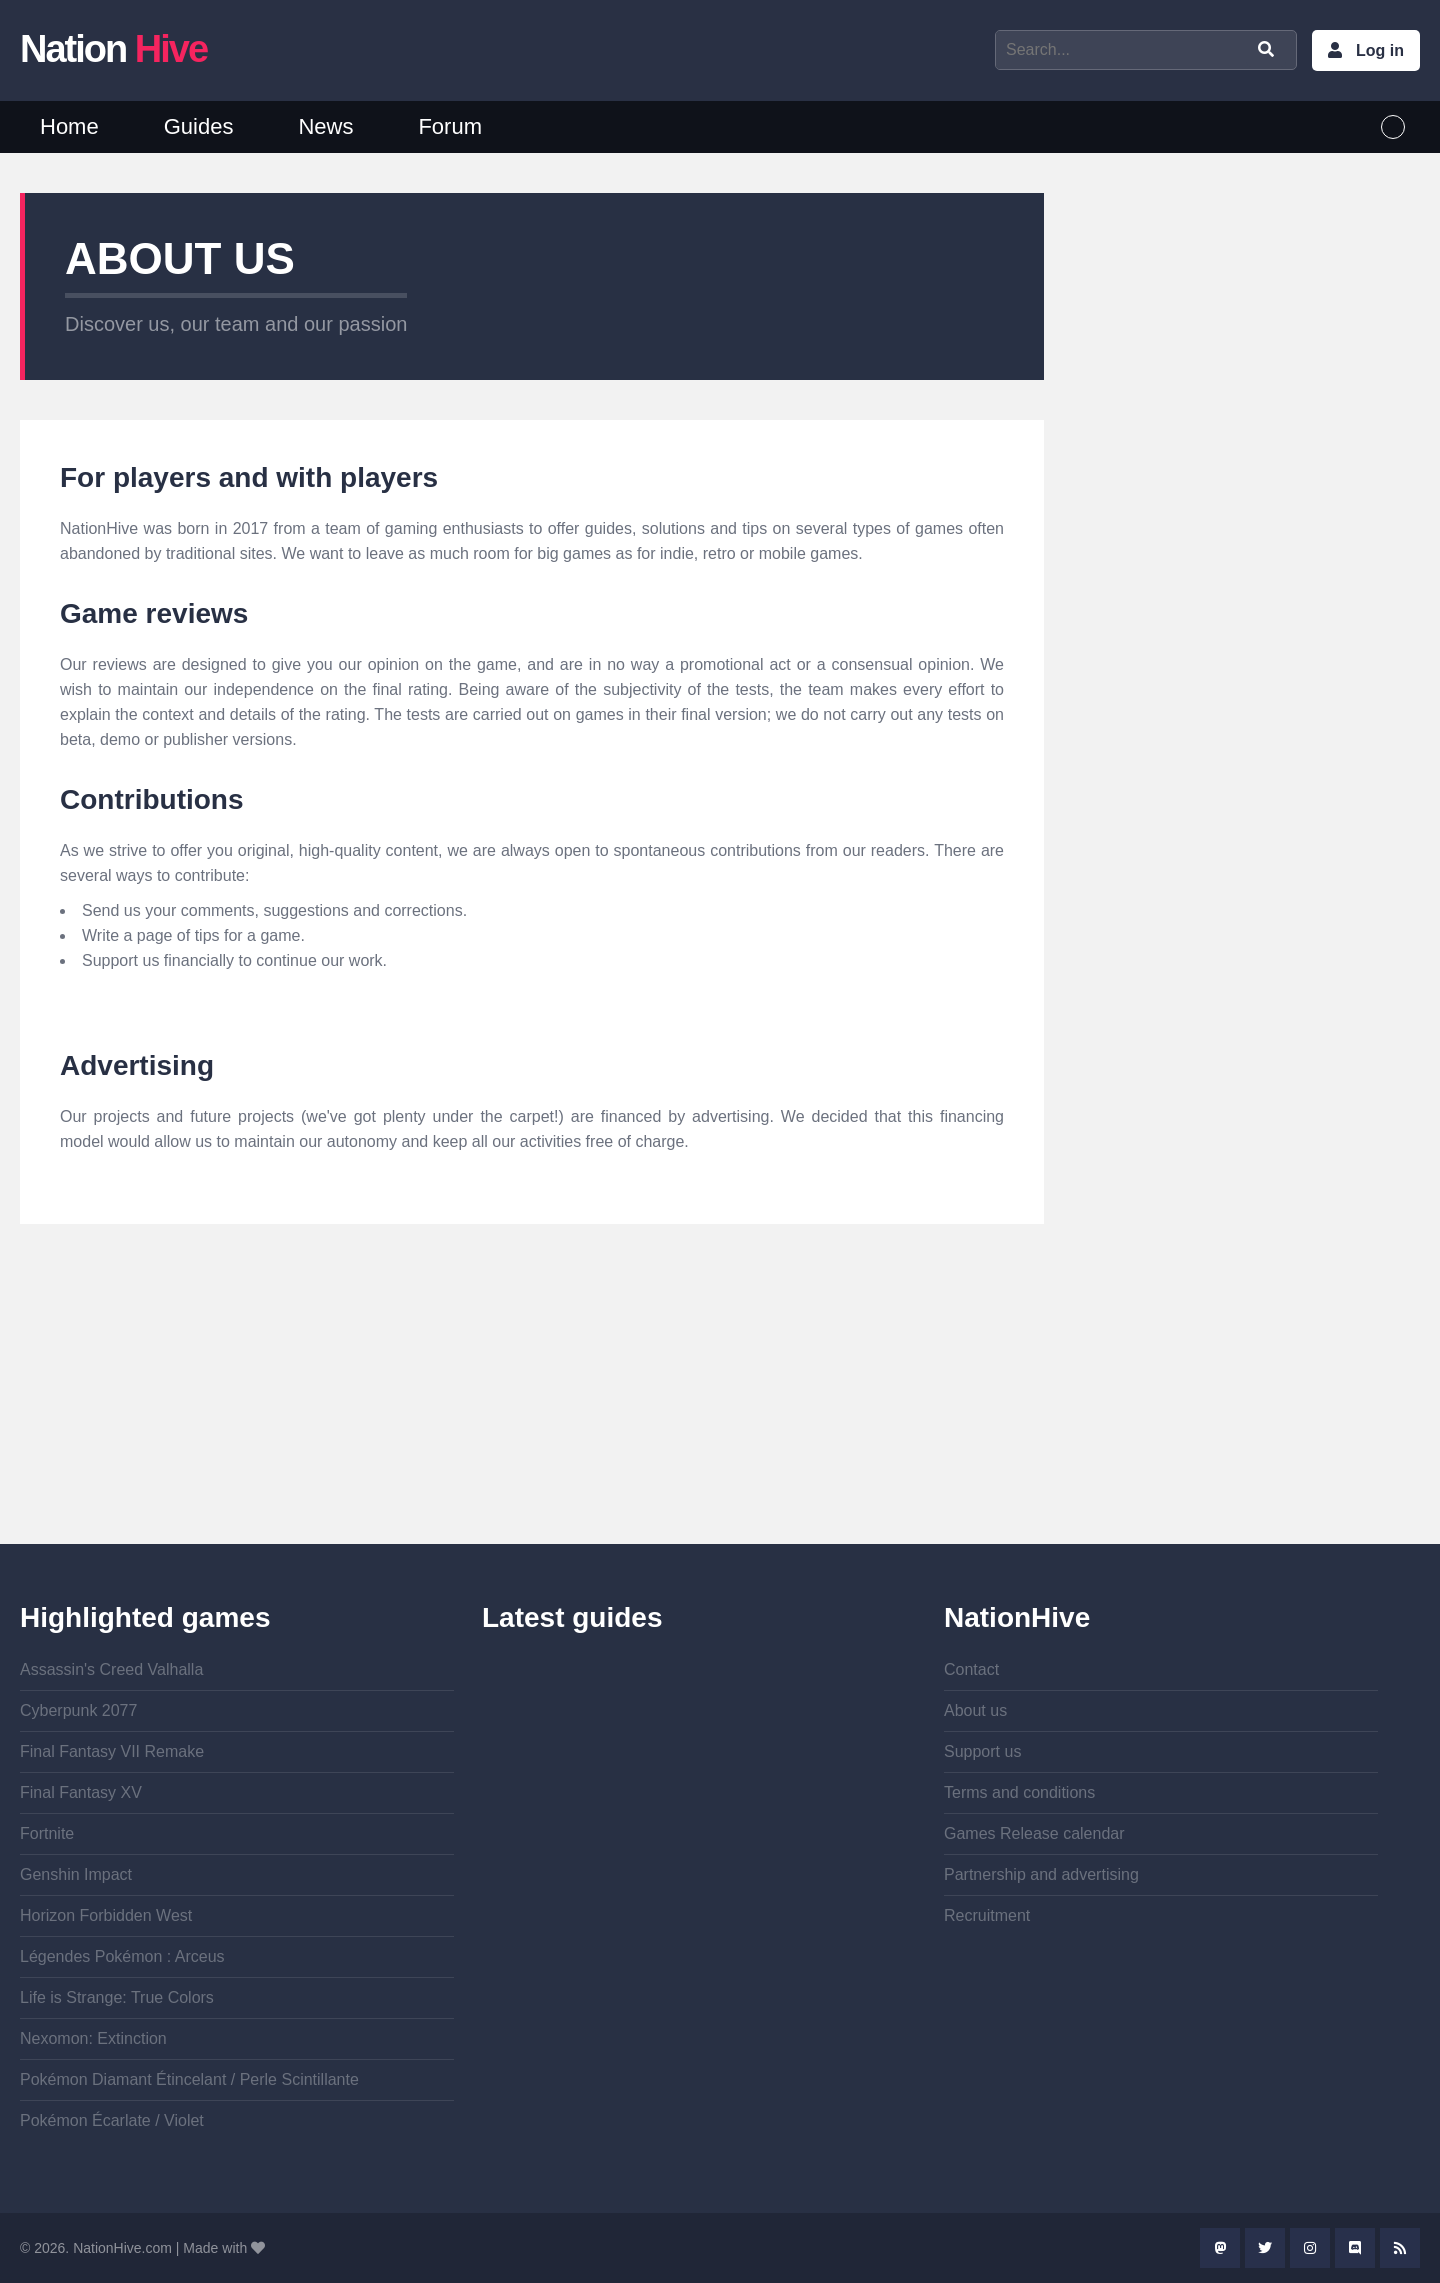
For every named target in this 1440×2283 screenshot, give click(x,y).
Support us (982, 1751)
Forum (450, 126)
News (325, 126)
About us (975, 1710)
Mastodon (1220, 2248)
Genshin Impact (76, 1874)
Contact (971, 1669)
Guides (199, 126)
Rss (1400, 2248)
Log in (1380, 50)
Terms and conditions (1019, 1792)
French (1354, 127)
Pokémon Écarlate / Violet (112, 2120)
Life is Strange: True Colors (117, 1997)
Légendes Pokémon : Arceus (122, 1956)
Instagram (1310, 2248)
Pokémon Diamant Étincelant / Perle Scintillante (189, 2079)
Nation (113, 49)
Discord (1355, 2248)
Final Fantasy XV (81, 1792)
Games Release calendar (1034, 1833)
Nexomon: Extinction (93, 2038)
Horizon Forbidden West (106, 1915)
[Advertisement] (532, 1404)
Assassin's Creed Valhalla (111, 1669)
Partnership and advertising (1041, 1874)
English (1393, 127)
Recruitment (987, 1915)
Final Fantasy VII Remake (112, 1751)
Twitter (1265, 2248)
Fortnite (47, 1833)
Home (69, 126)
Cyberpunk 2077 (78, 1710)
